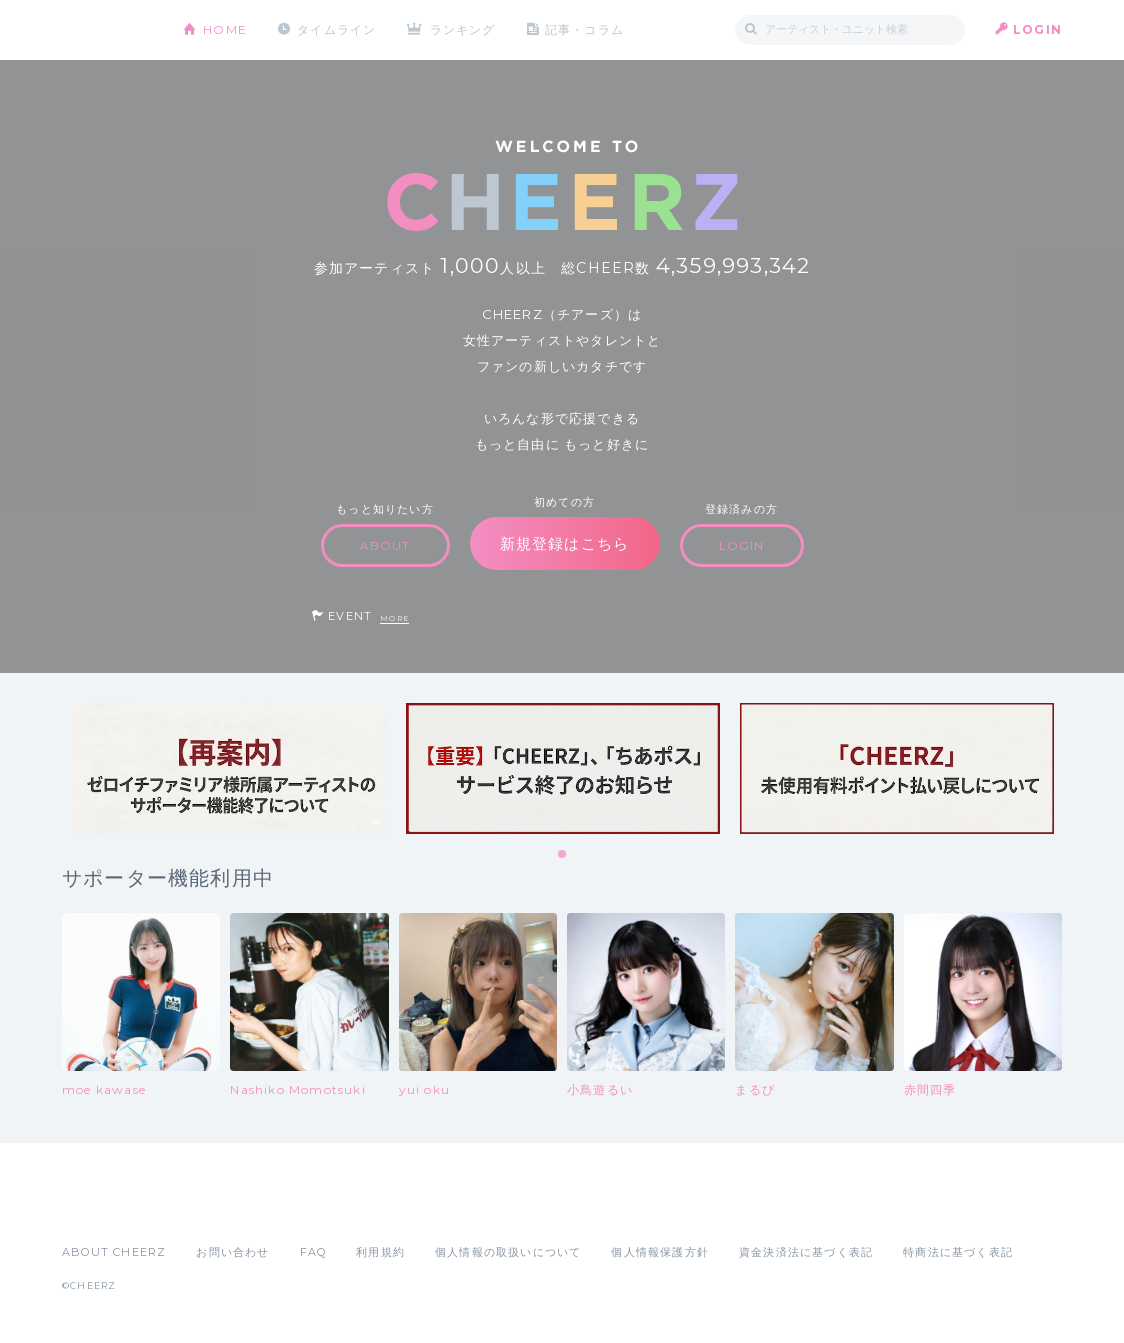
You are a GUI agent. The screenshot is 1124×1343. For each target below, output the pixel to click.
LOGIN (1037, 29)
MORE (394, 618)
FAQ (313, 1252)
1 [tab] (563, 855)
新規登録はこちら (565, 543)
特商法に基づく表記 (958, 1252)
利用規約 (380, 1252)
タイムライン (336, 29)
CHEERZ (107, 30)
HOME (225, 29)
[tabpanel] (229, 768)
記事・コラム (584, 29)
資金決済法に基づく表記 (806, 1252)
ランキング (463, 29)
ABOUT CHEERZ (114, 1252)
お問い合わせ (232, 1252)
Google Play (214, 1208)
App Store (108, 1208)
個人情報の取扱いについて (508, 1252)
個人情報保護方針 (660, 1252)
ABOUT (385, 545)
